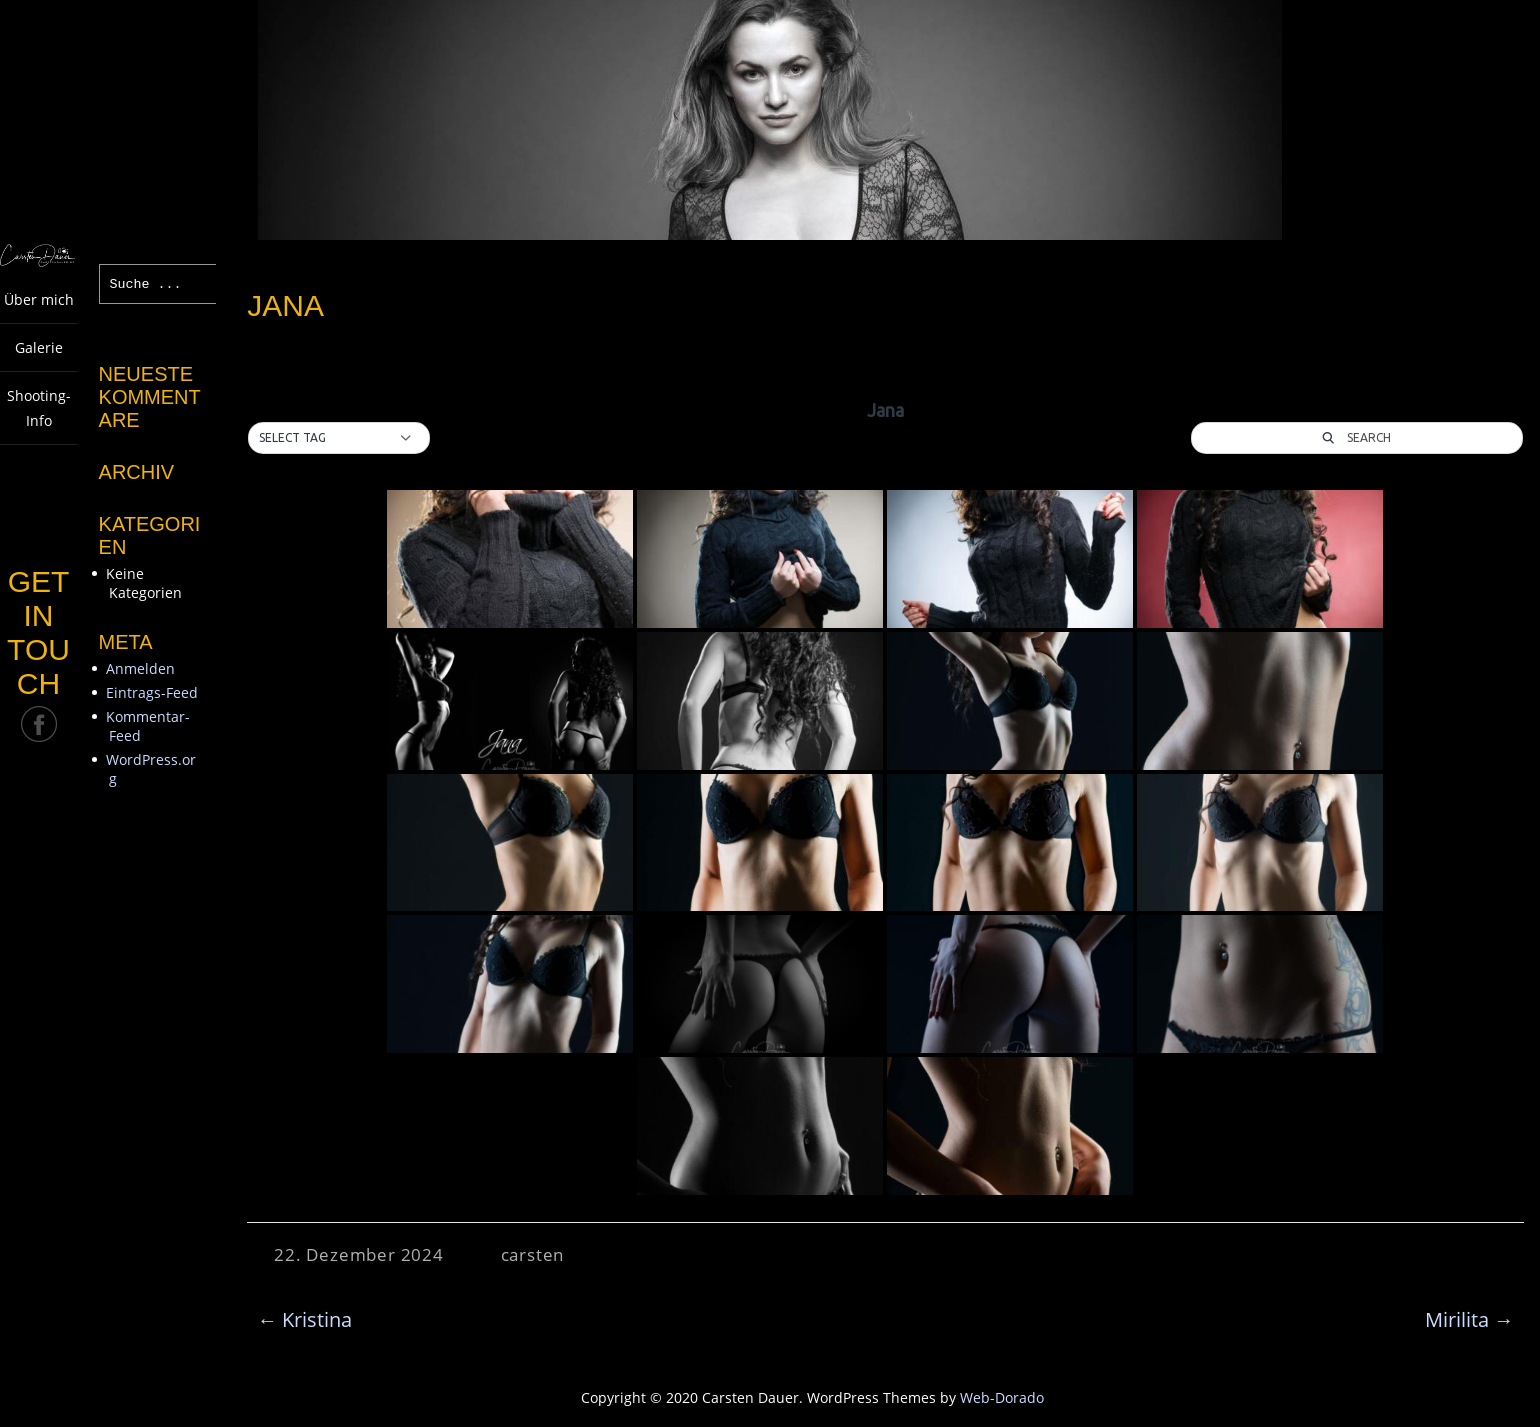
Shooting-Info (39, 408)
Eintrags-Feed (152, 692)
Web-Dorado (1002, 1397)
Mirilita (1469, 1319)
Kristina (304, 1319)
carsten (533, 1254)
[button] (339, 438)
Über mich (39, 299)
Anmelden (140, 668)
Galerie (39, 347)
